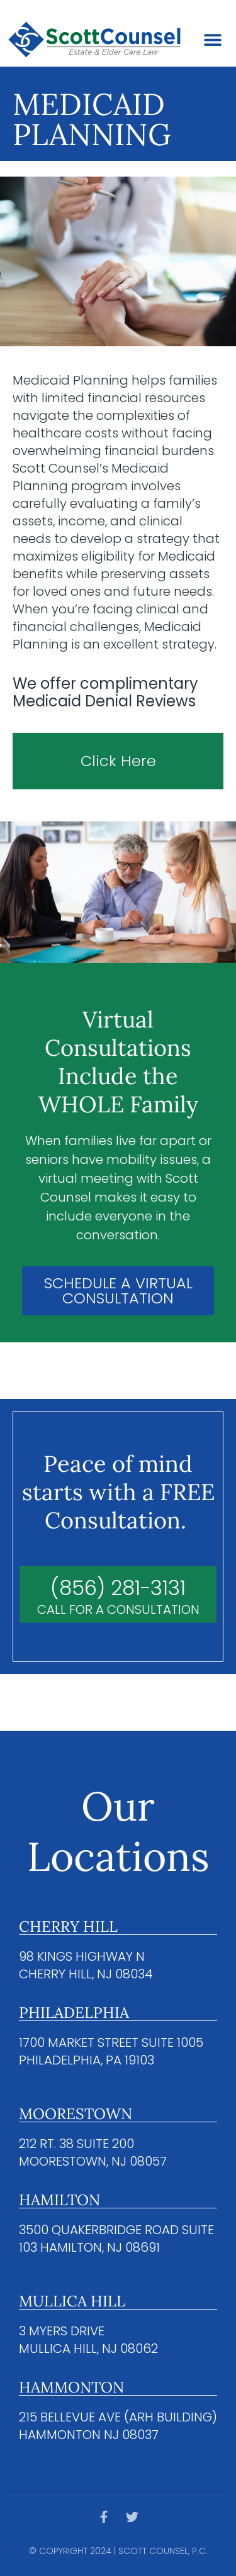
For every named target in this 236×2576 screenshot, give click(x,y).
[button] (212, 40)
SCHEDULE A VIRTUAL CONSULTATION (118, 1290)
